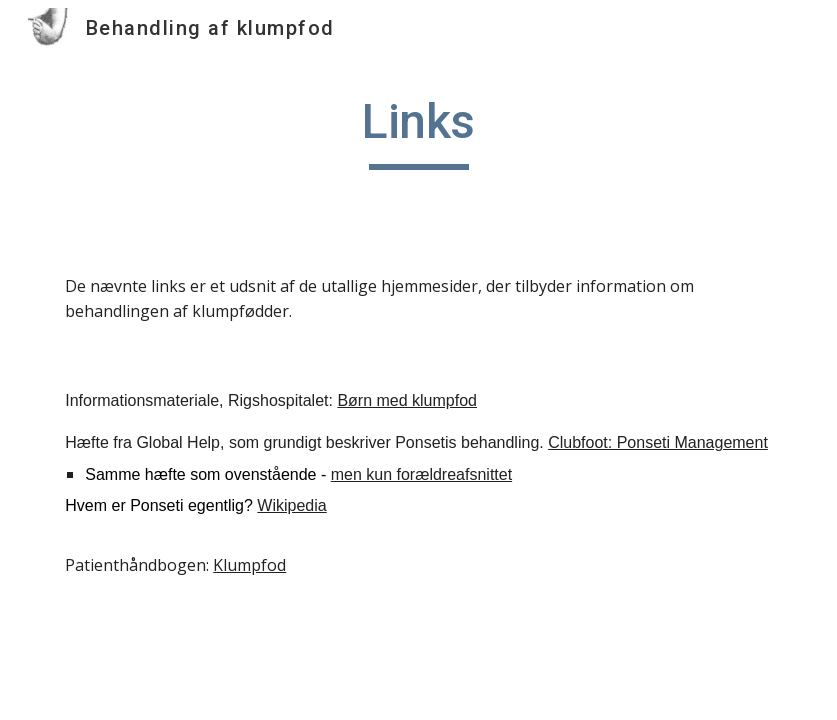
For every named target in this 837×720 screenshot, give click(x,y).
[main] (418, 131)
